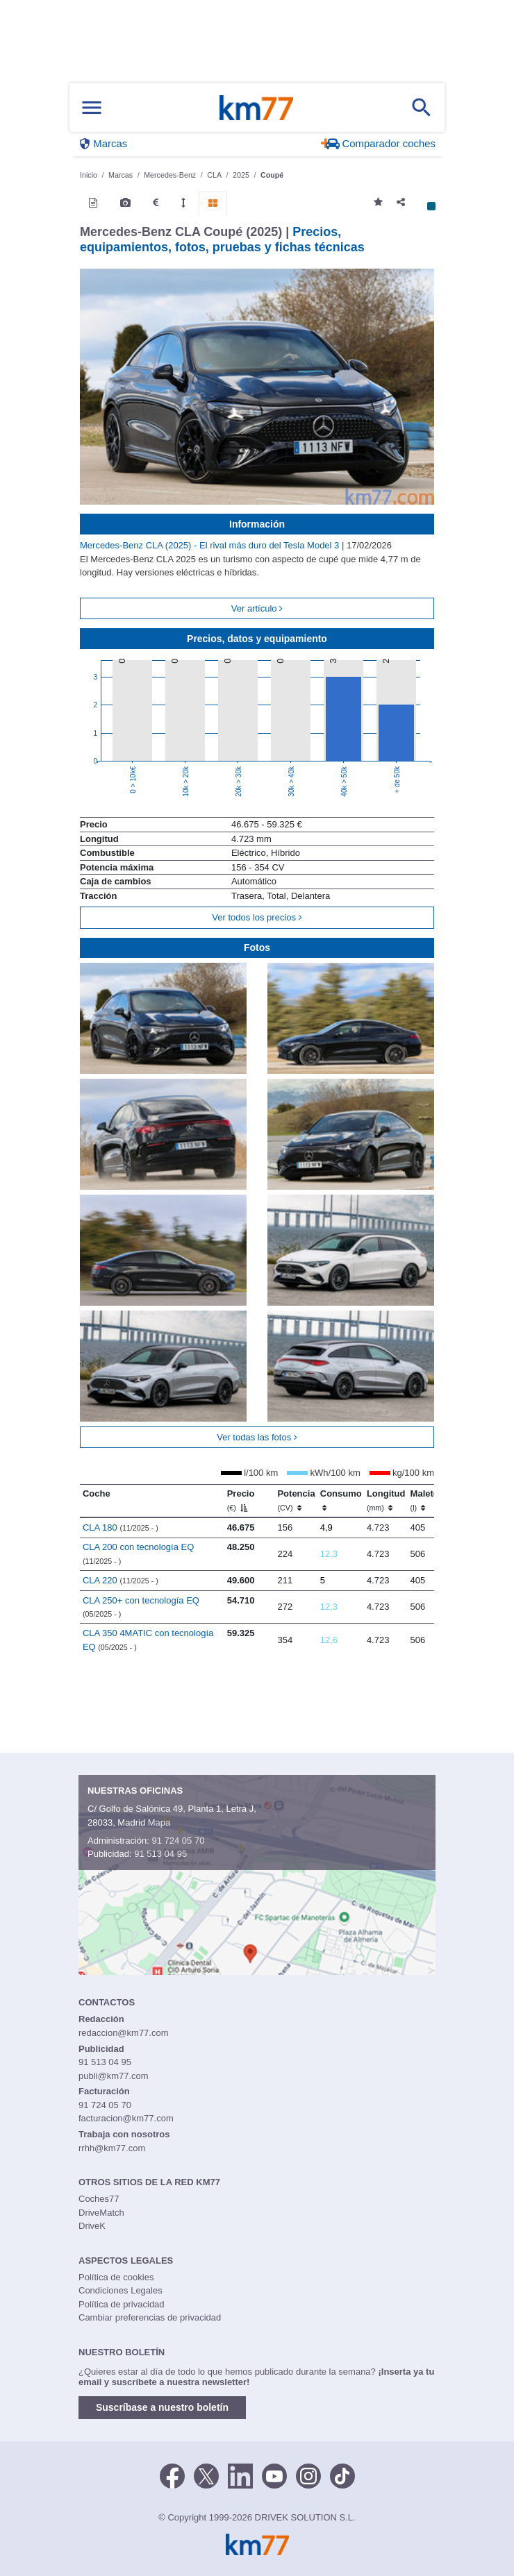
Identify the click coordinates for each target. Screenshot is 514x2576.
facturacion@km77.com (126, 2118)
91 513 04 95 (160, 1854)
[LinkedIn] (240, 2474)
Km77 (256, 107)
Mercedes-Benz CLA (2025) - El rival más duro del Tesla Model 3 (211, 545)
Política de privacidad (121, 2304)
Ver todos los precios (256, 917)
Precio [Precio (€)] (241, 1500)
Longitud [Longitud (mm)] (386, 1500)
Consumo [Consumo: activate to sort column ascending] (341, 1500)
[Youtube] (274, 2474)
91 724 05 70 (177, 1840)
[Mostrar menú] (91, 108)
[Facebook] (172, 2474)
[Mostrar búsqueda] (421, 107)
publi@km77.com (113, 2076)
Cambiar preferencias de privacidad (149, 2317)
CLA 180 (120, 1527)
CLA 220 (120, 1580)
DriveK (92, 2226)
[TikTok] (342, 2474)
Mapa (159, 1822)
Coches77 (98, 2199)
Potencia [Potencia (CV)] (296, 1500)
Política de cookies (116, 2277)
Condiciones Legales (120, 2290)
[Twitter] (206, 2474)
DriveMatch (101, 2212)
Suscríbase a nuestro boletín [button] (162, 2407)
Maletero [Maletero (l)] (429, 1500)
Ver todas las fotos (257, 1437)
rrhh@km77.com (111, 2148)
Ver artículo (257, 608)
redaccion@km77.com (123, 2033)
